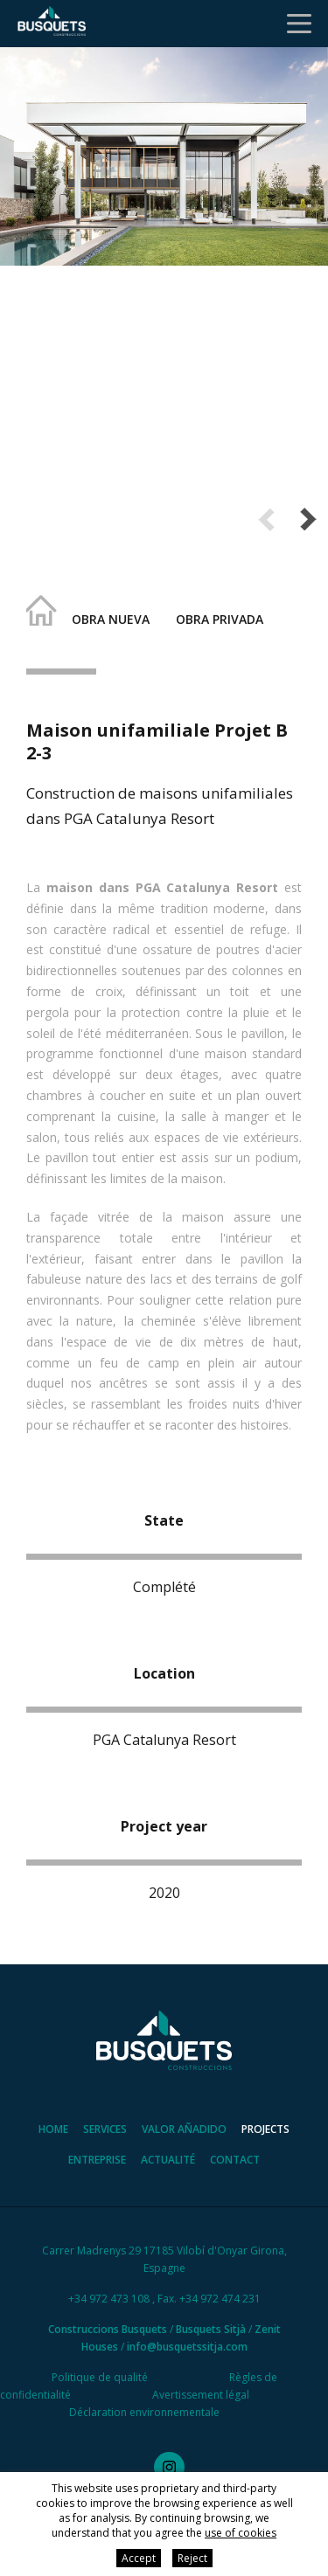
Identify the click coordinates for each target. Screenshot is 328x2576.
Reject (192, 2558)
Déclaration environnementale (144, 2412)
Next (307, 518)
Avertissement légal (200, 2394)
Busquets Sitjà (211, 2329)
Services (105, 2129)
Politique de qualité (100, 2377)
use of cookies (240, 2532)
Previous (266, 518)
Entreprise (97, 2159)
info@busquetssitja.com (187, 2346)
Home (53, 2129)
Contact (235, 2159)
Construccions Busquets (107, 2329)
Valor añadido (184, 2129)
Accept (139, 2558)
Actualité (168, 2159)
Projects (265, 2129)
